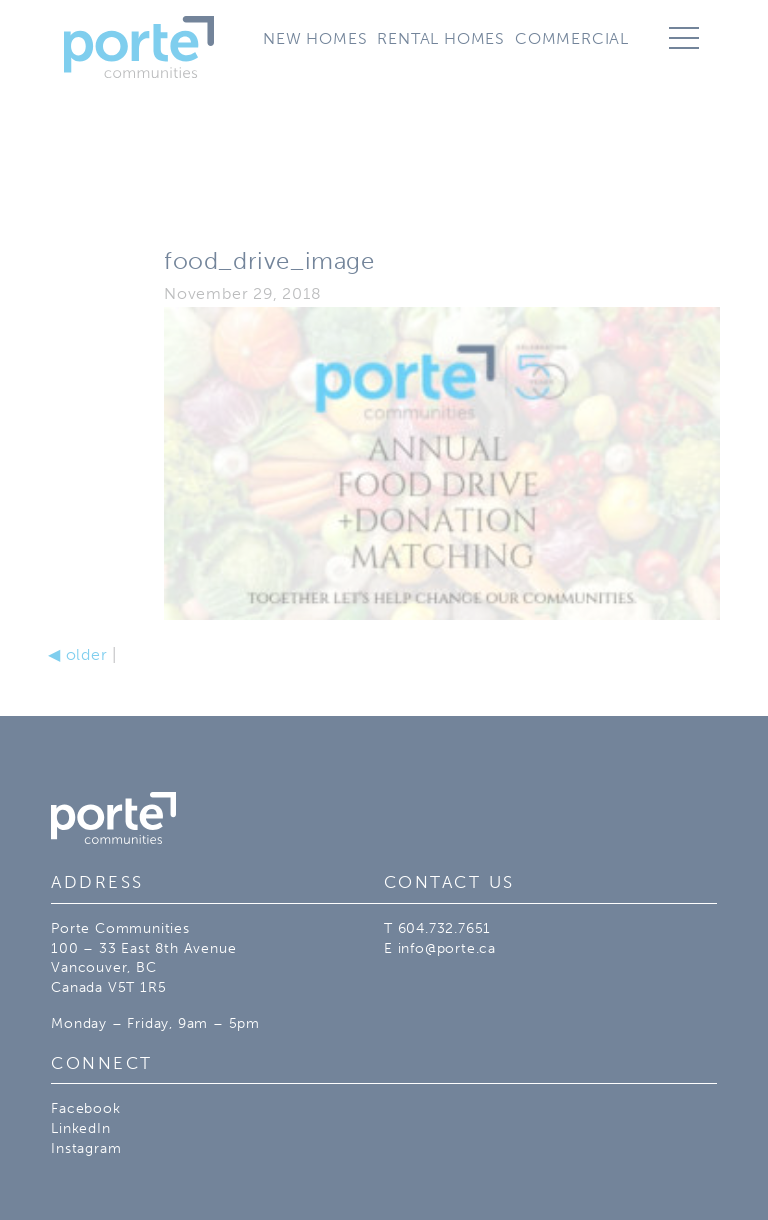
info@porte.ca (447, 948)
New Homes (315, 38)
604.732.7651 (445, 928)
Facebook (85, 1108)
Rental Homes (441, 38)
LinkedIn (80, 1128)
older (78, 654)
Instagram (86, 1148)
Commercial (572, 38)
